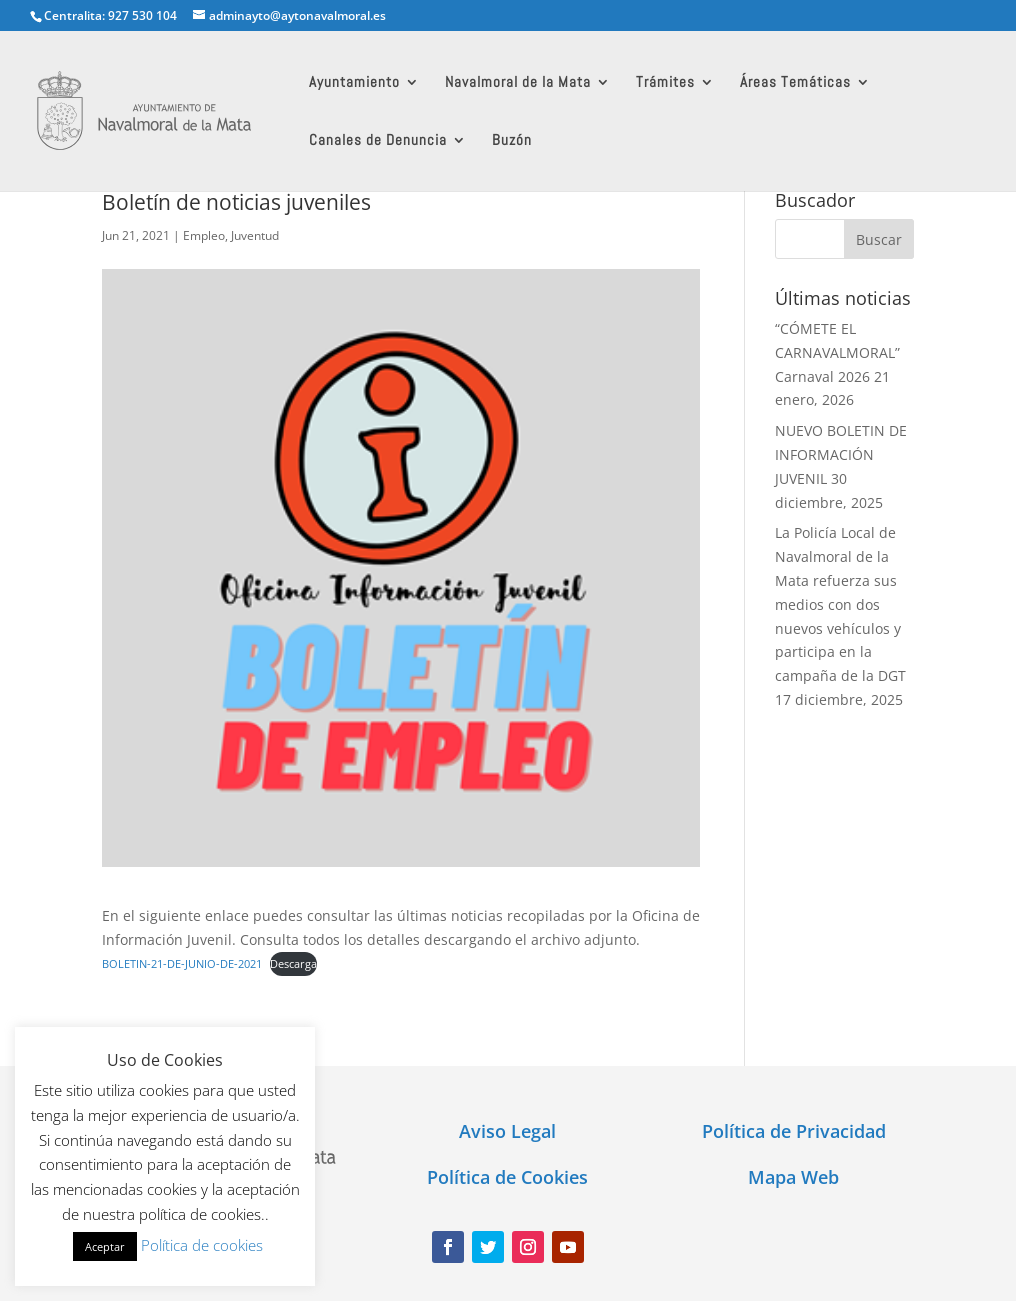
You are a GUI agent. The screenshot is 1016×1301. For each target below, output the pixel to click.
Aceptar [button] (105, 1246)
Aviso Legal (507, 1131)
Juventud (255, 235)
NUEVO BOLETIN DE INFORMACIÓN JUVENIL (841, 454)
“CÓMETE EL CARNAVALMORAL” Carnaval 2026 (837, 352)
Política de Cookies (507, 1177)
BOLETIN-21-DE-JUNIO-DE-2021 (182, 963)
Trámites (665, 83)
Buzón (512, 141)
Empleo (204, 235)
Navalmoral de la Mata (518, 83)
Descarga (293, 963)
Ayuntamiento (354, 83)
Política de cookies (202, 1245)
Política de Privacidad (794, 1131)
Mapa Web (793, 1177)
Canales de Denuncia (378, 141)
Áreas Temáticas (795, 83)
